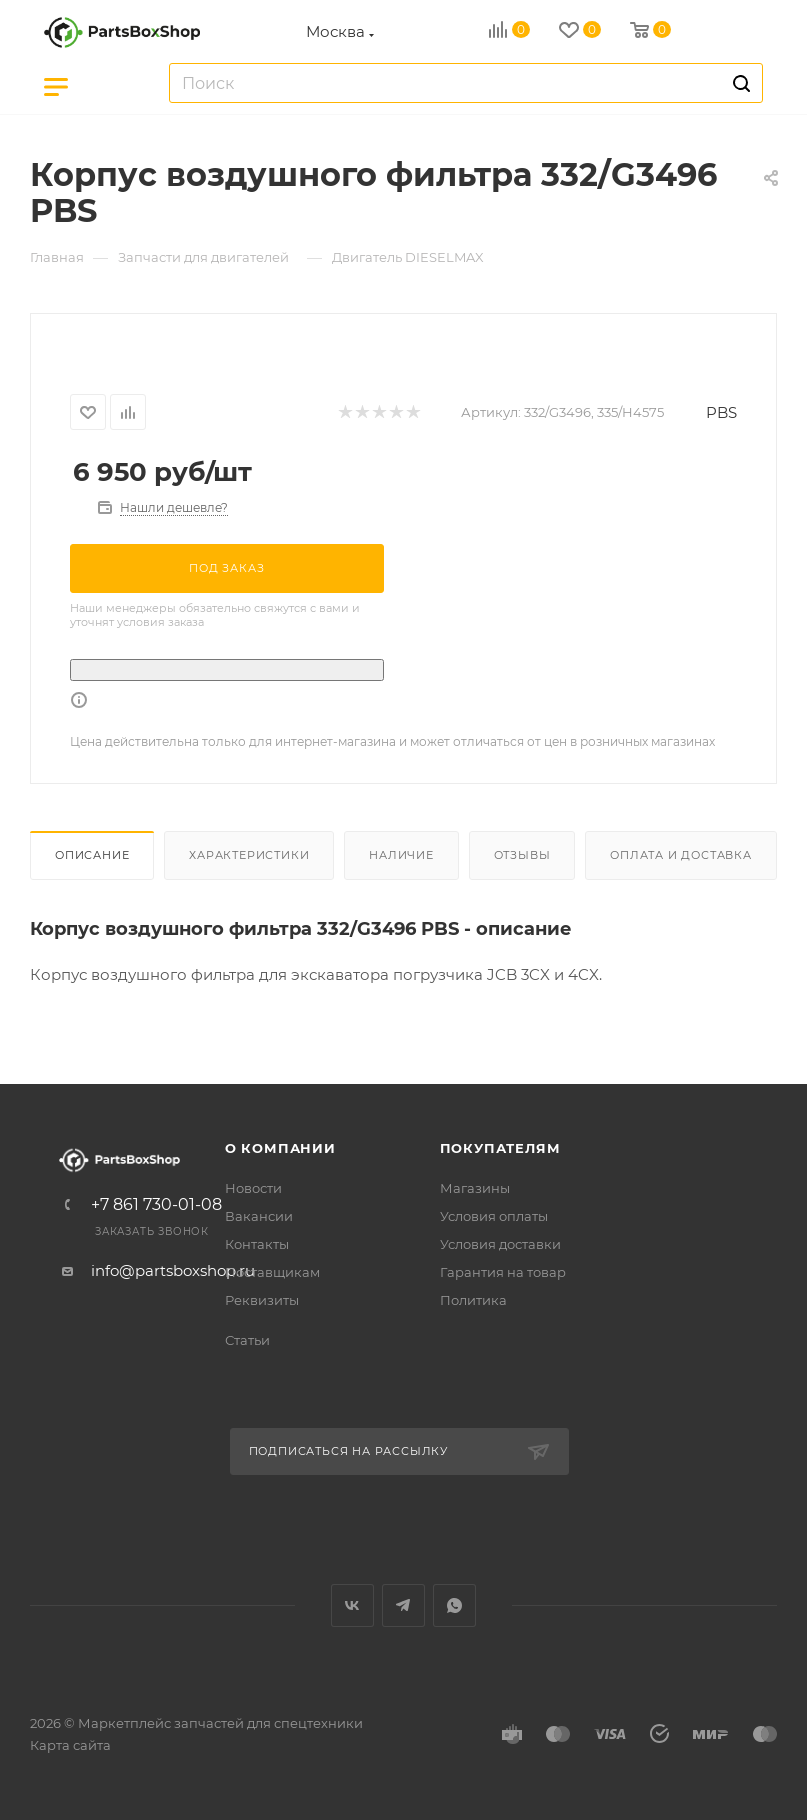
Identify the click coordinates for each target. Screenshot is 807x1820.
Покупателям (500, 1148)
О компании (280, 1148)
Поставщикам (272, 1272)
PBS (721, 412)
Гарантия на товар (503, 1272)
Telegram (403, 1605)
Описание (92, 855)
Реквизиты (262, 1300)
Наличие (401, 855)
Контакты (257, 1244)
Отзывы (522, 855)
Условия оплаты (494, 1216)
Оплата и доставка (681, 855)
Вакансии (259, 1216)
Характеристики (249, 855)
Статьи (247, 1340)
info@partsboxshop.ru (173, 1270)
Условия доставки (500, 1244)
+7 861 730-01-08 (156, 1205)
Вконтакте (352, 1605)
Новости (253, 1188)
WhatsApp (454, 1605)
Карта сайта (70, 1745)
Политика (473, 1300)
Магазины (475, 1188)
